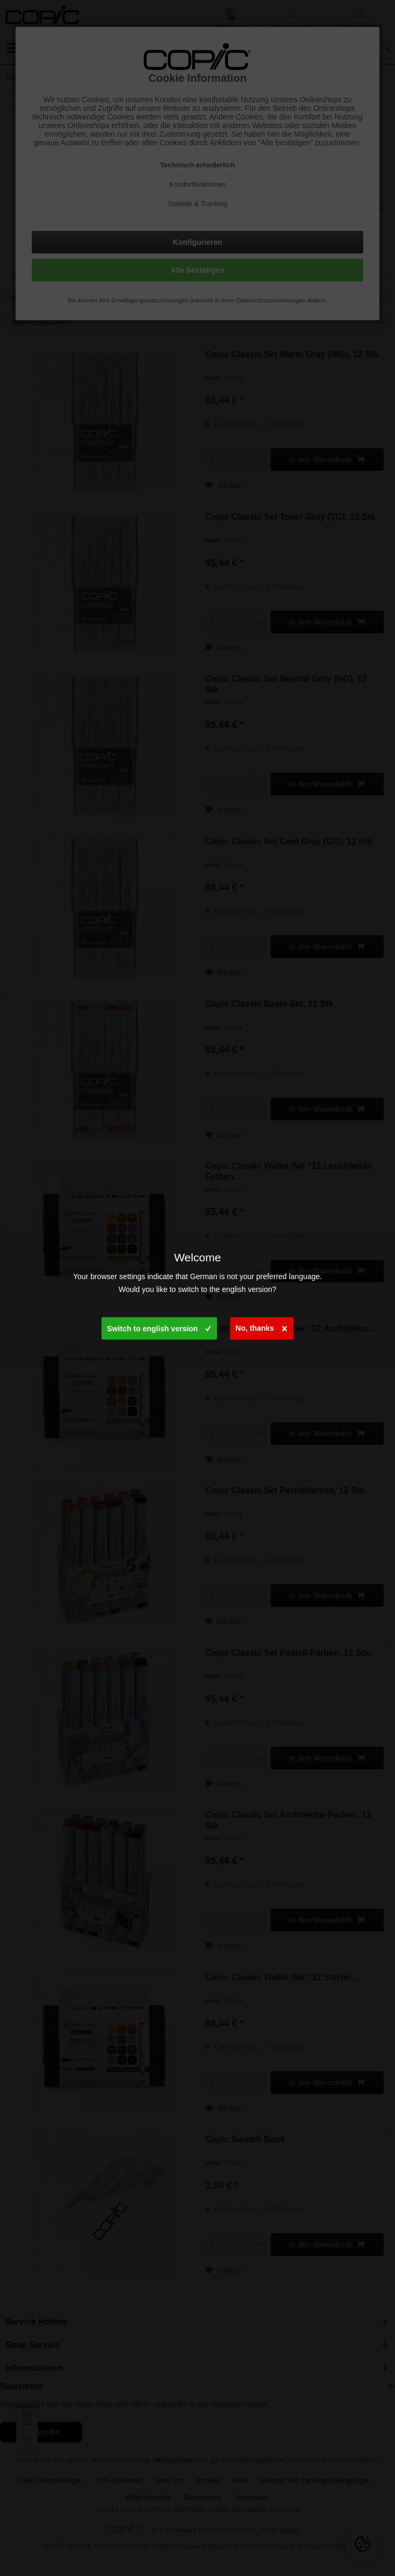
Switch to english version (159, 1325)
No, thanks (261, 1325)
